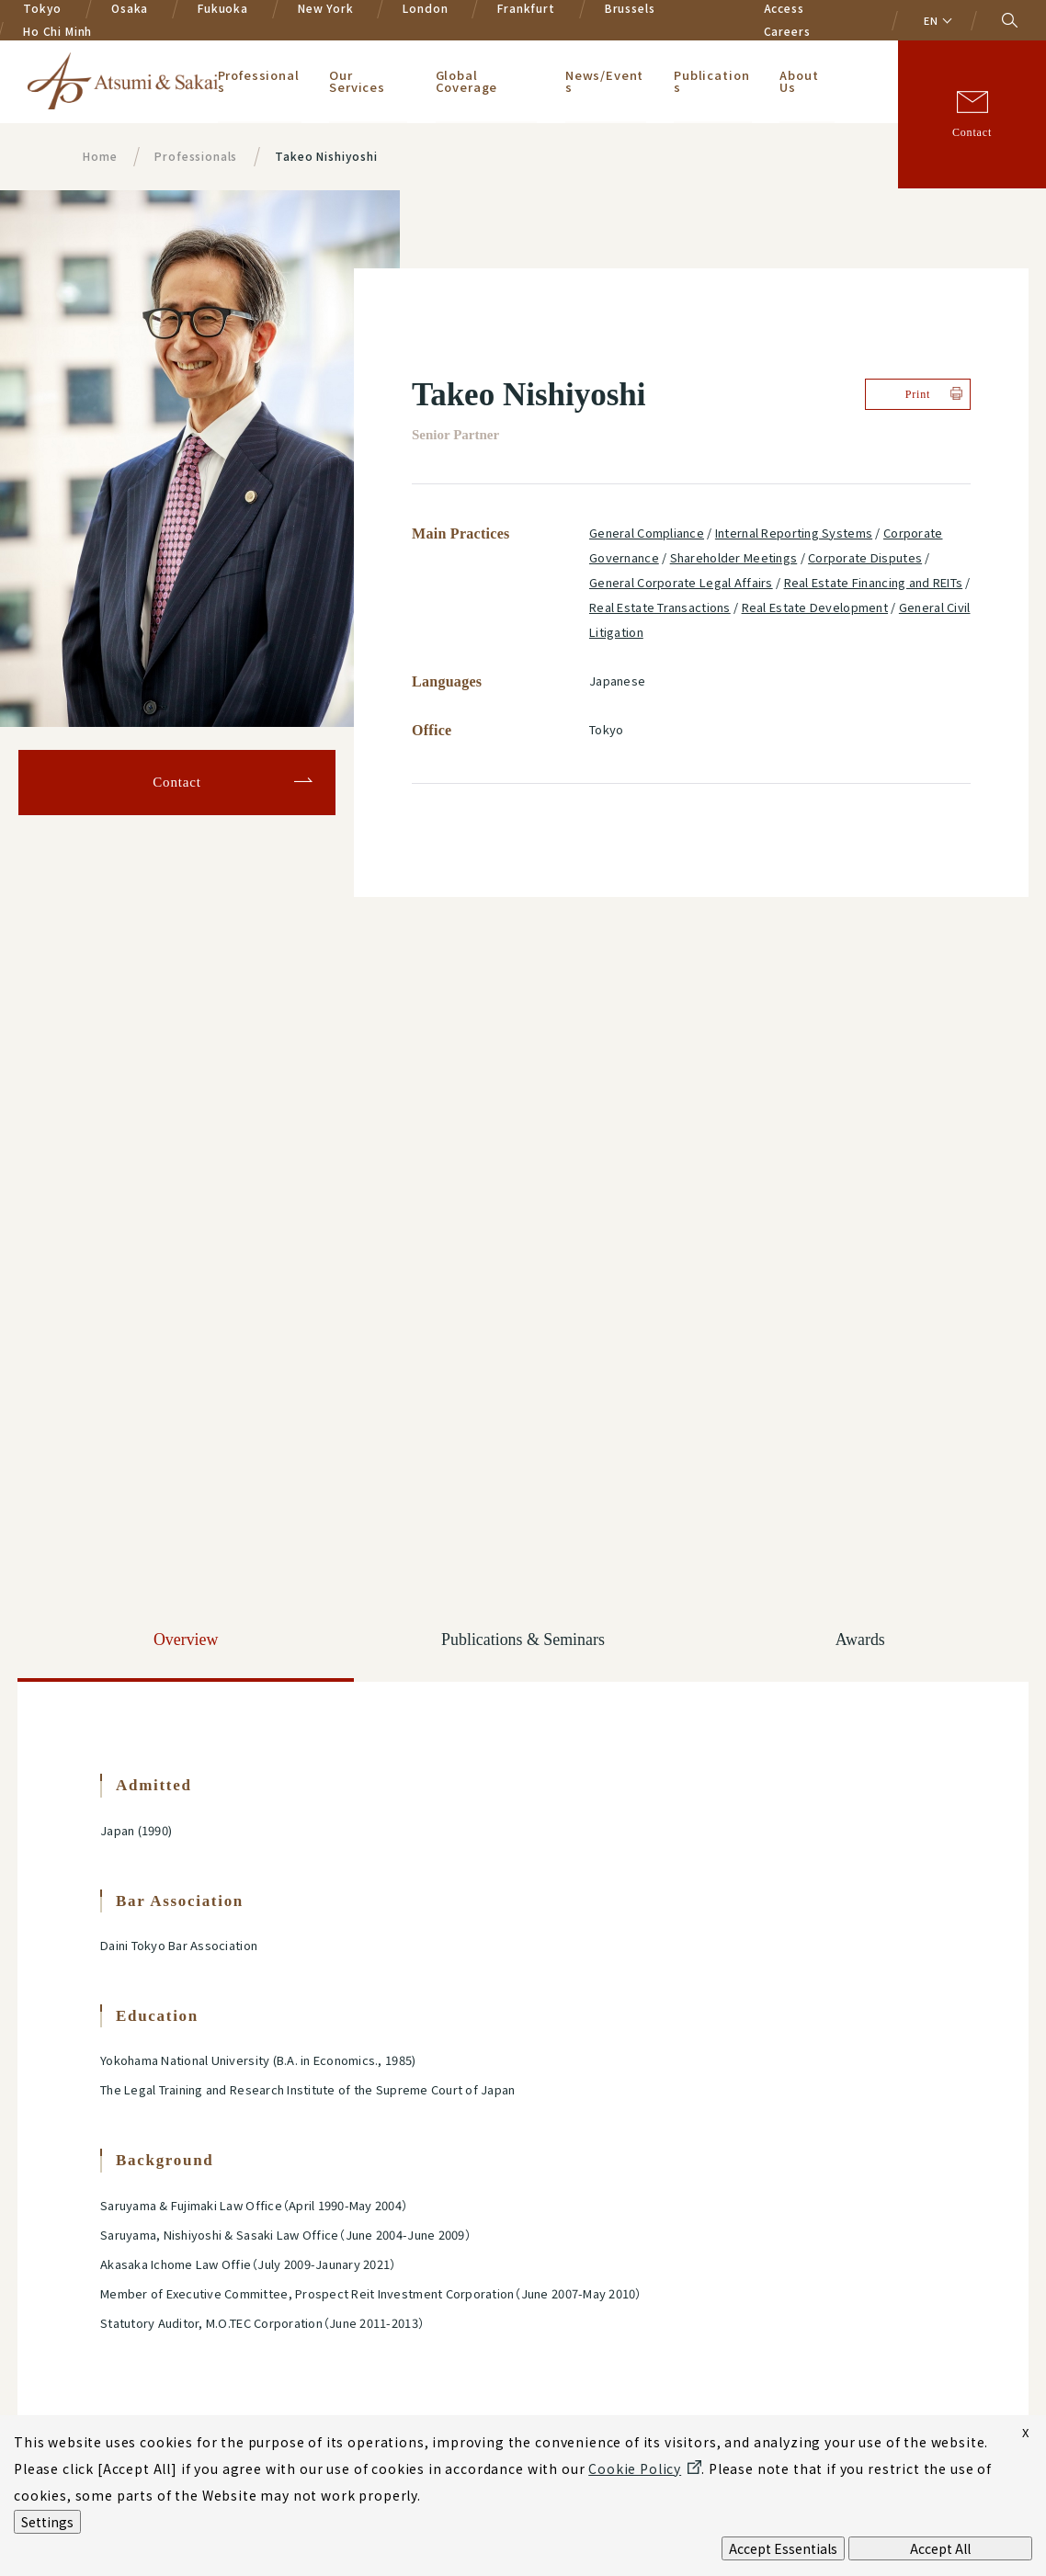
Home (100, 156)
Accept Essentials (783, 2548)
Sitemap (566, 2408)
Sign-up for (816, 2107)
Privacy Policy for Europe (165, 2327)
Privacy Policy (148, 2285)
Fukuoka (223, 8)
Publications (711, 81)
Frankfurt (526, 8)
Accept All (940, 2548)
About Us (799, 81)
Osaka (129, 8)
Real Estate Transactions (660, 607)
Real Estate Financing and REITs (873, 582)
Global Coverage (467, 81)
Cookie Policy (366, 2285)
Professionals (259, 81)
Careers (787, 31)
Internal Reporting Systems (793, 532)
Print (918, 394)
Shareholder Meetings (734, 557)
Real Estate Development (815, 607)
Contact (972, 132)
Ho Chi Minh (57, 31)
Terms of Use (363, 2408)
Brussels (630, 8)
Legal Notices (145, 2408)
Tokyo (42, 8)
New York (326, 8)
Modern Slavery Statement (845, 2285)
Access (784, 8)
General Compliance (646, 532)
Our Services (358, 81)
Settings (47, 2522)
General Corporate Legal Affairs (681, 582)
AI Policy (571, 2285)
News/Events (604, 81)
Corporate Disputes (865, 557)
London (425, 8)
